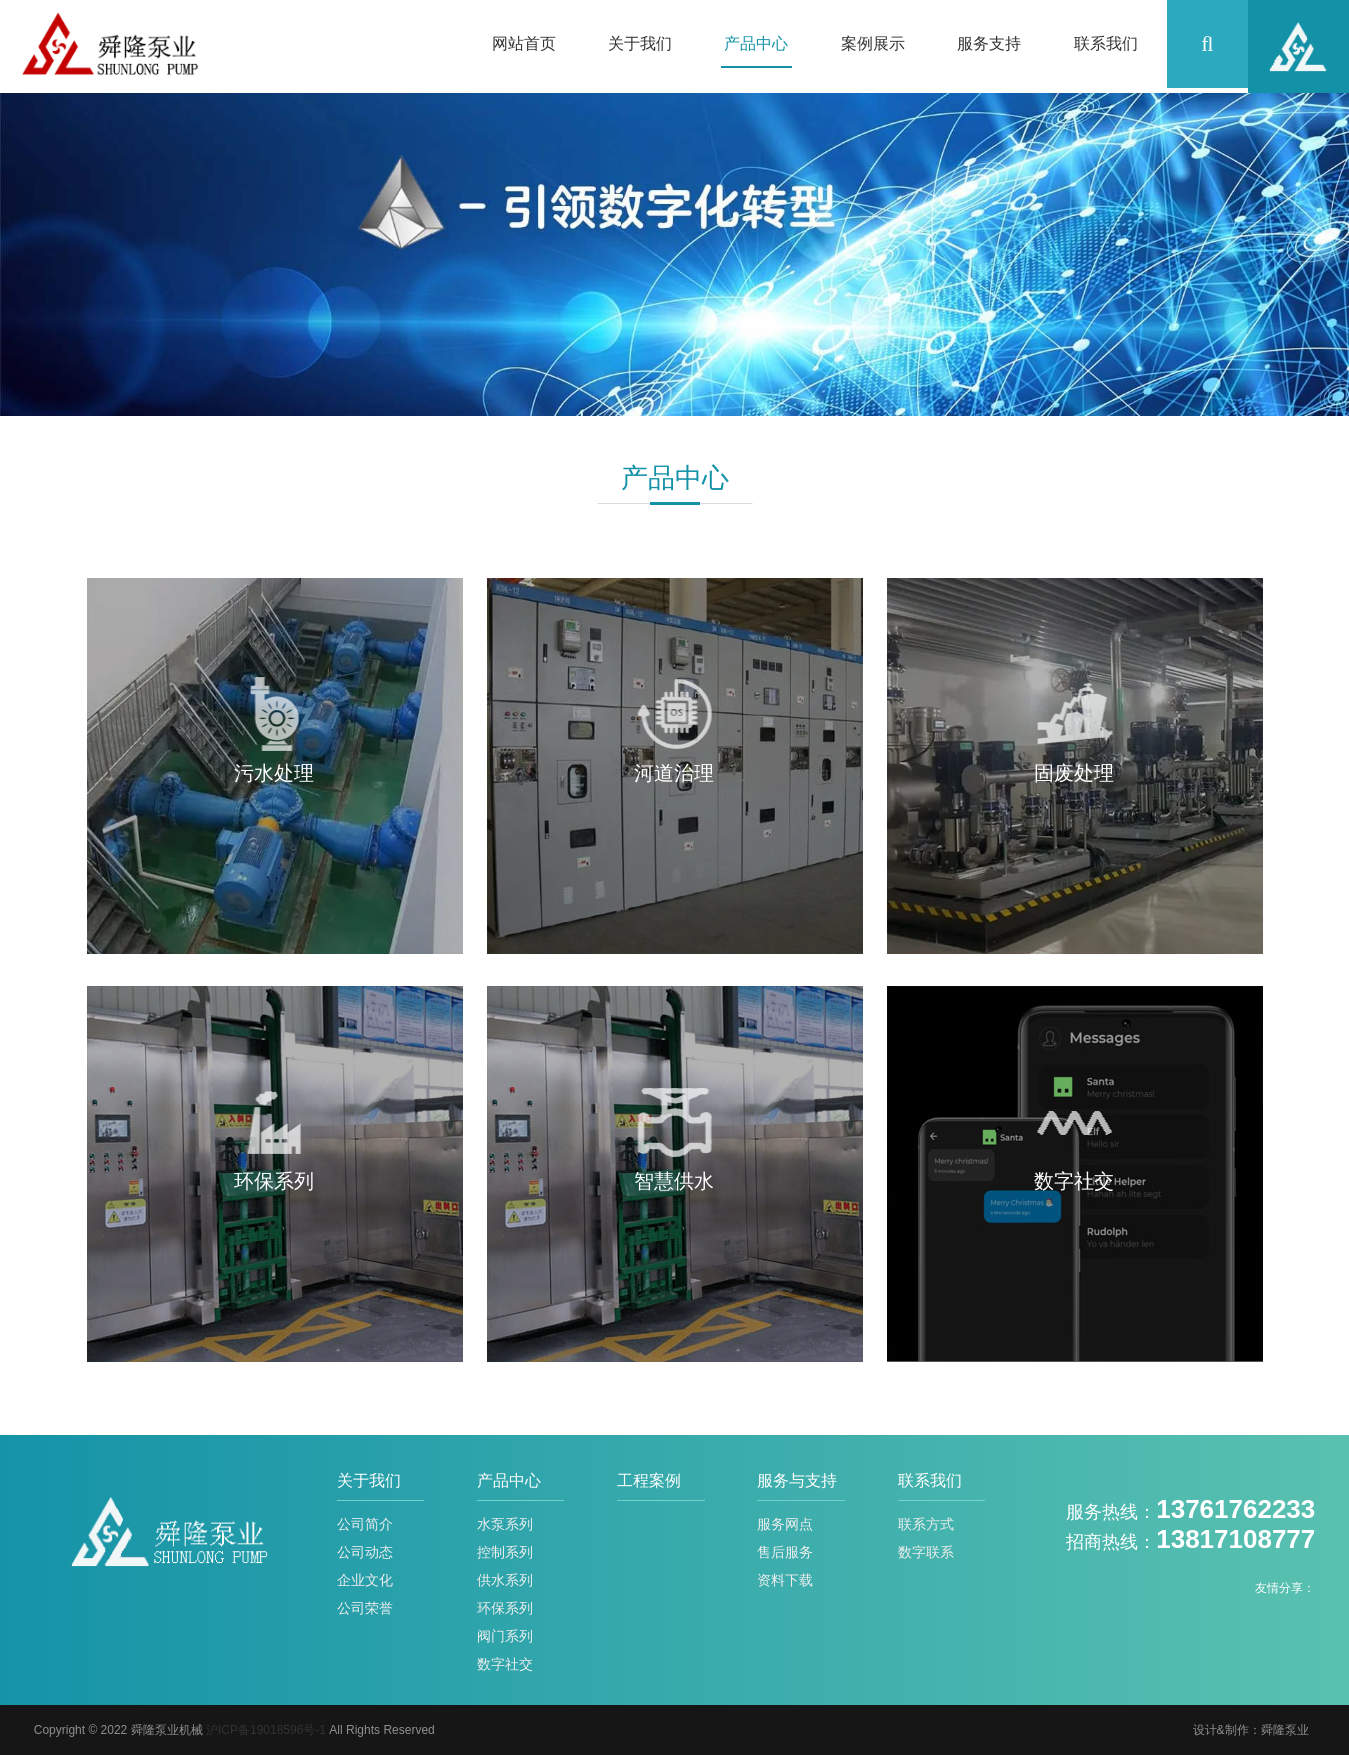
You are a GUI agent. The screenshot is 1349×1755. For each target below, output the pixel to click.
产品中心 (756, 43)
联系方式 (926, 1524)
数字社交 (505, 1664)
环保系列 (505, 1608)
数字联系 (926, 1552)
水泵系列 (505, 1524)
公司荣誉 (365, 1608)
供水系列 (505, 1580)
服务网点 (785, 1524)
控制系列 (505, 1552)
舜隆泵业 (1285, 1730)
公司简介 (365, 1524)
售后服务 (785, 1552)
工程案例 (649, 1480)
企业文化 (365, 1580)
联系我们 (1106, 43)
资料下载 (785, 1580)
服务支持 (989, 43)
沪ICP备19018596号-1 (266, 1730)
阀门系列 (505, 1636)
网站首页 (524, 43)
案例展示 (873, 43)
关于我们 (640, 43)
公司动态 (365, 1552)
